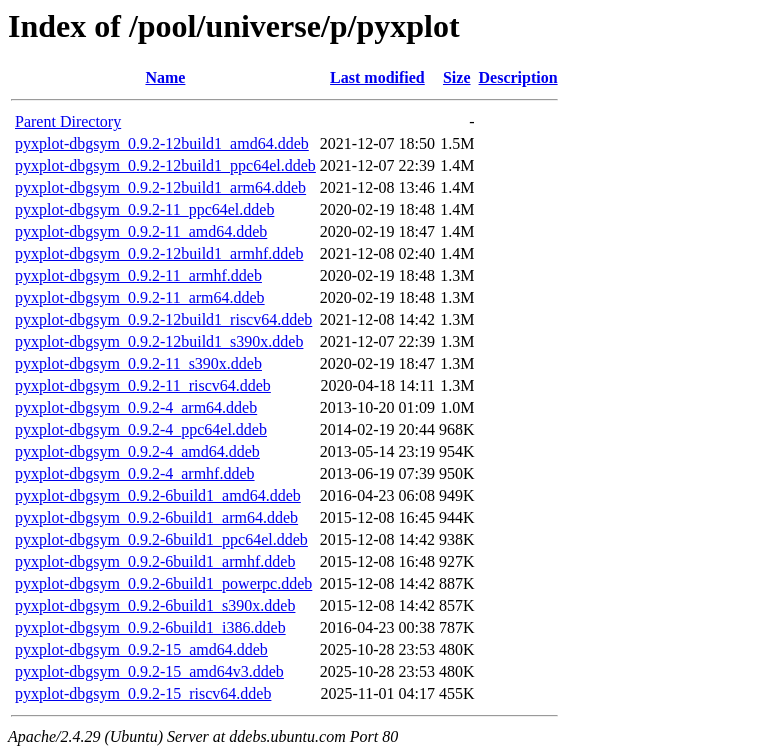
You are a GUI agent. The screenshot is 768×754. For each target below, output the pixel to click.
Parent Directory (68, 121)
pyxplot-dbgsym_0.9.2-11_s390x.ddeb (138, 363)
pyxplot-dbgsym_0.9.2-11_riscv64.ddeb (143, 385)
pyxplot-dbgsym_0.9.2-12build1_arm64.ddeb (160, 187)
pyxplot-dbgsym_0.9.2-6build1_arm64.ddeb (156, 517)
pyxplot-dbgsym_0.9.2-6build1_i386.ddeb (150, 627)
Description (518, 77)
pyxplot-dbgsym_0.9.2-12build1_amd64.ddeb (162, 143)
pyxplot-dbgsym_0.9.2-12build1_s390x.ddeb (159, 341)
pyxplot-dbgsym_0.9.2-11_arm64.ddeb (140, 297)
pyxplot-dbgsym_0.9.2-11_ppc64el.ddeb (144, 209)
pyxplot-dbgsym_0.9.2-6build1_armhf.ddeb (155, 561)
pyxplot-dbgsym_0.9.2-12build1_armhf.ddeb (159, 253)
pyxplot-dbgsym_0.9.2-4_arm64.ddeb (136, 407)
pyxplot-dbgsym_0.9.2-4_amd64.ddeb (137, 451)
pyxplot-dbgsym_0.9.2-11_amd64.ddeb (141, 231)
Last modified (377, 77)
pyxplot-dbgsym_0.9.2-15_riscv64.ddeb (143, 693)
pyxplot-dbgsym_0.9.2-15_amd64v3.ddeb (149, 671)
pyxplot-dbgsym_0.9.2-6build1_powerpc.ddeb (163, 583)
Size (457, 77)
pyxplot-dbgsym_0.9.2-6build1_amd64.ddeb (158, 495)
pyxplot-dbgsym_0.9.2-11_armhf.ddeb (138, 275)
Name (165, 77)
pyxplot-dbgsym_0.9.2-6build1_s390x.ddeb (155, 605)
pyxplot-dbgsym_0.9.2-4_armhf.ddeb (135, 473)
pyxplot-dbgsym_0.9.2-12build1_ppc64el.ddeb (165, 165)
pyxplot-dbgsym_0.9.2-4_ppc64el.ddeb (141, 429)
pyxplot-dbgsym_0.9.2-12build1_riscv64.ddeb (163, 319)
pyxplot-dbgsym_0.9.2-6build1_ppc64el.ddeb (161, 539)
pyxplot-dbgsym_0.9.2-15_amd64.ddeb (141, 649)
